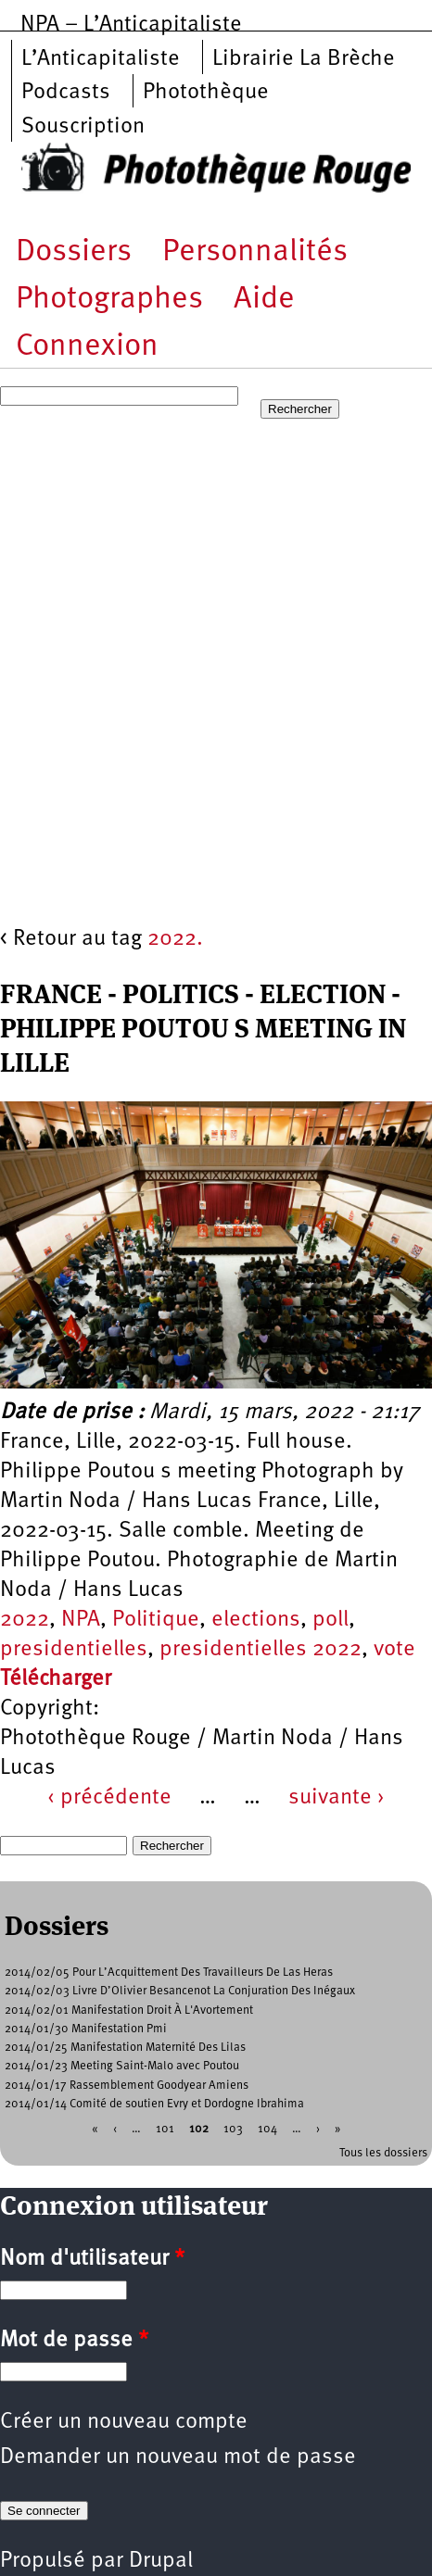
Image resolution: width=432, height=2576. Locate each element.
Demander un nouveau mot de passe (178, 2457)
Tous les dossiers (383, 2153)
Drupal (161, 2561)
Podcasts (65, 93)
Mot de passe (74, 2341)
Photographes (109, 299)
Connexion (87, 347)
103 (233, 2129)
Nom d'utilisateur (92, 2259)
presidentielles (73, 1650)
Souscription (83, 127)
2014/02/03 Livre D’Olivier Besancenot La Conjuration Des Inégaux (180, 1991)
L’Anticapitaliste (100, 59)
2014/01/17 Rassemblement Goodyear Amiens (126, 2086)
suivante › (336, 1798)
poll (330, 1620)
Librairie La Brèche (303, 59)
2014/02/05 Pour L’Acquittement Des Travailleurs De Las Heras (169, 1973)
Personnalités (255, 252)
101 (165, 2129)
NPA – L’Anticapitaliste (131, 25)
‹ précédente (109, 1798)
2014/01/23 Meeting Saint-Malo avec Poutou (122, 2066)
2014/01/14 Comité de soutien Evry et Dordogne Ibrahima (154, 2104)
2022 (24, 1620)
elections (255, 1620)
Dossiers (74, 252)
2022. (175, 939)
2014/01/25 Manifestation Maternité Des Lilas (125, 2048)
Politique (155, 1620)
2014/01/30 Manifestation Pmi (86, 2029)
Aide (264, 299)
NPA (80, 1620)
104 (267, 2129)
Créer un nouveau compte (124, 2422)
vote (394, 1650)
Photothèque (206, 93)
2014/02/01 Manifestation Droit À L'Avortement (129, 2010)
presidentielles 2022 (260, 1650)
